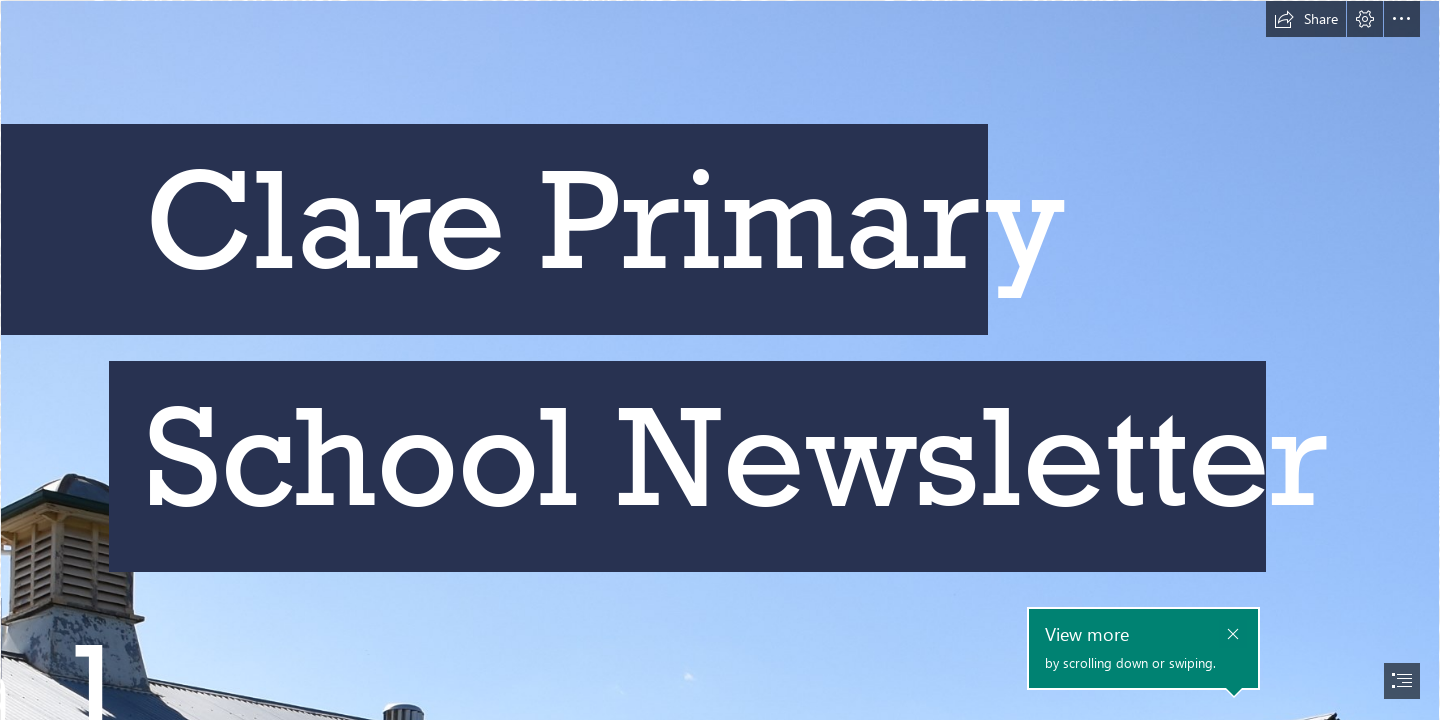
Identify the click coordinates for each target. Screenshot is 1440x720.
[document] (720, 360)
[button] (1306, 19)
